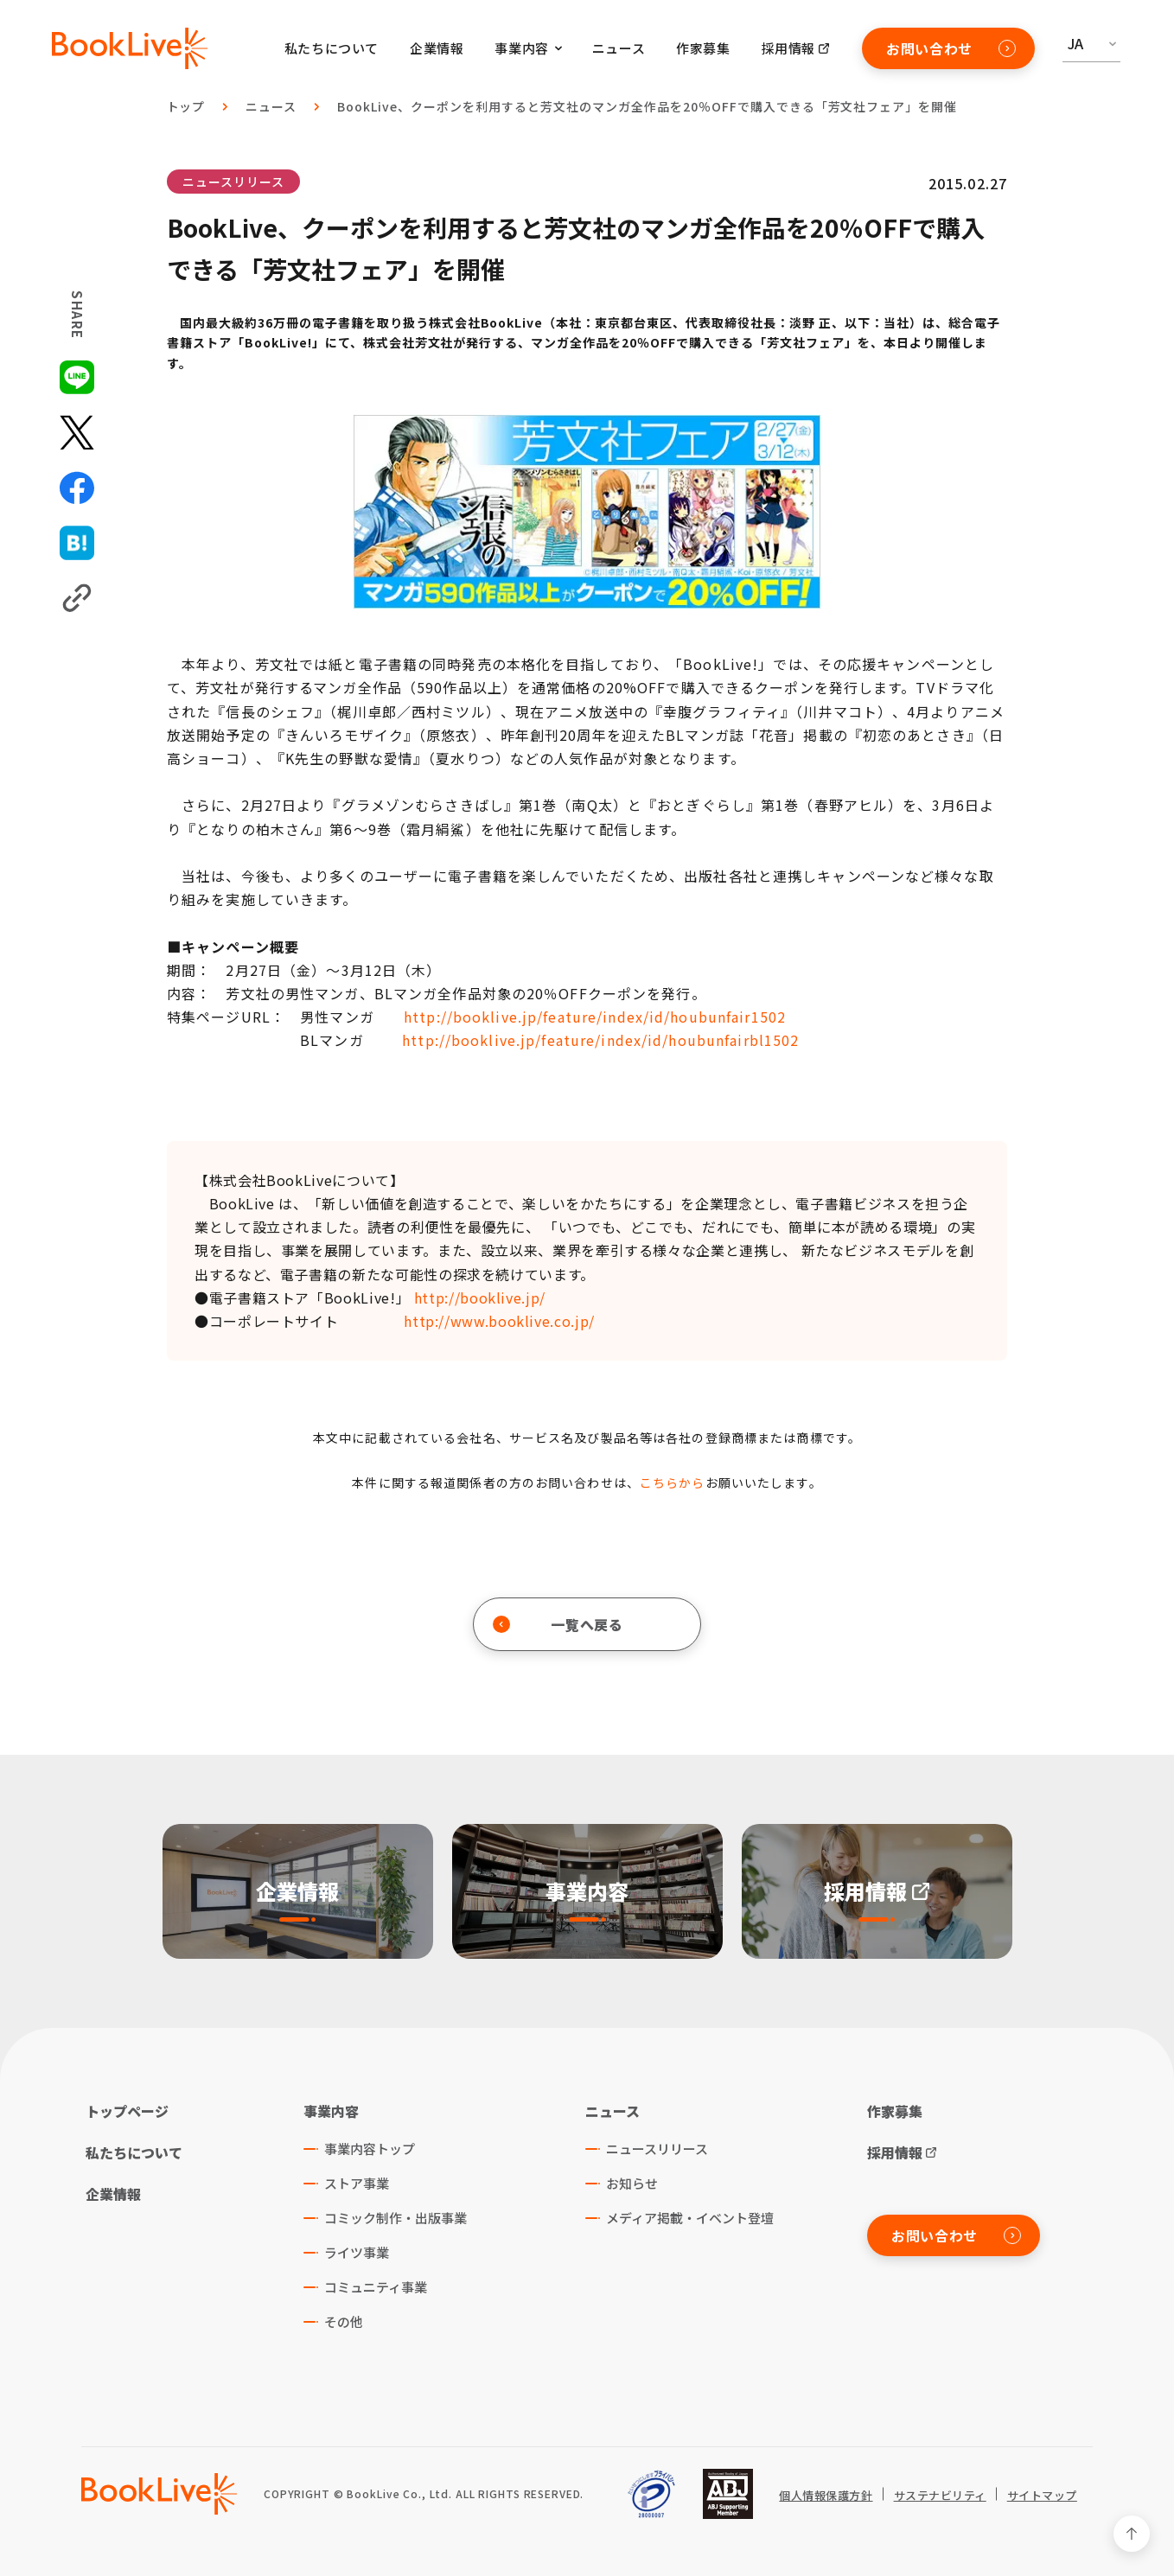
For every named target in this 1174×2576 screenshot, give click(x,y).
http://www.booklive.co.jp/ (499, 1320)
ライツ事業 (356, 2252)
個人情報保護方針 (825, 2495)
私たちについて (331, 48)
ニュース (618, 48)
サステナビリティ (940, 2495)
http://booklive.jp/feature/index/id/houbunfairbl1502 (600, 1040)
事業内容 (331, 2111)
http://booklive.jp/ (480, 1297)
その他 (343, 2321)
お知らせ (632, 2183)
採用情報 (788, 48)
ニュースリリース (233, 181)
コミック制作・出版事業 (395, 2218)
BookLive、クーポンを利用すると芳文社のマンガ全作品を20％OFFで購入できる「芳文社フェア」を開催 (647, 106)
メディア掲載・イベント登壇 (690, 2218)
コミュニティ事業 (375, 2287)
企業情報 (436, 48)
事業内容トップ (369, 2148)
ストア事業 (356, 2183)
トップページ (127, 2111)
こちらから (672, 1482)
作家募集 (703, 48)
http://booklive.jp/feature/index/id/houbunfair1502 (595, 1016)
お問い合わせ (951, 48)
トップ (186, 106)
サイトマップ (1042, 2495)
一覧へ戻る (558, 1624)
